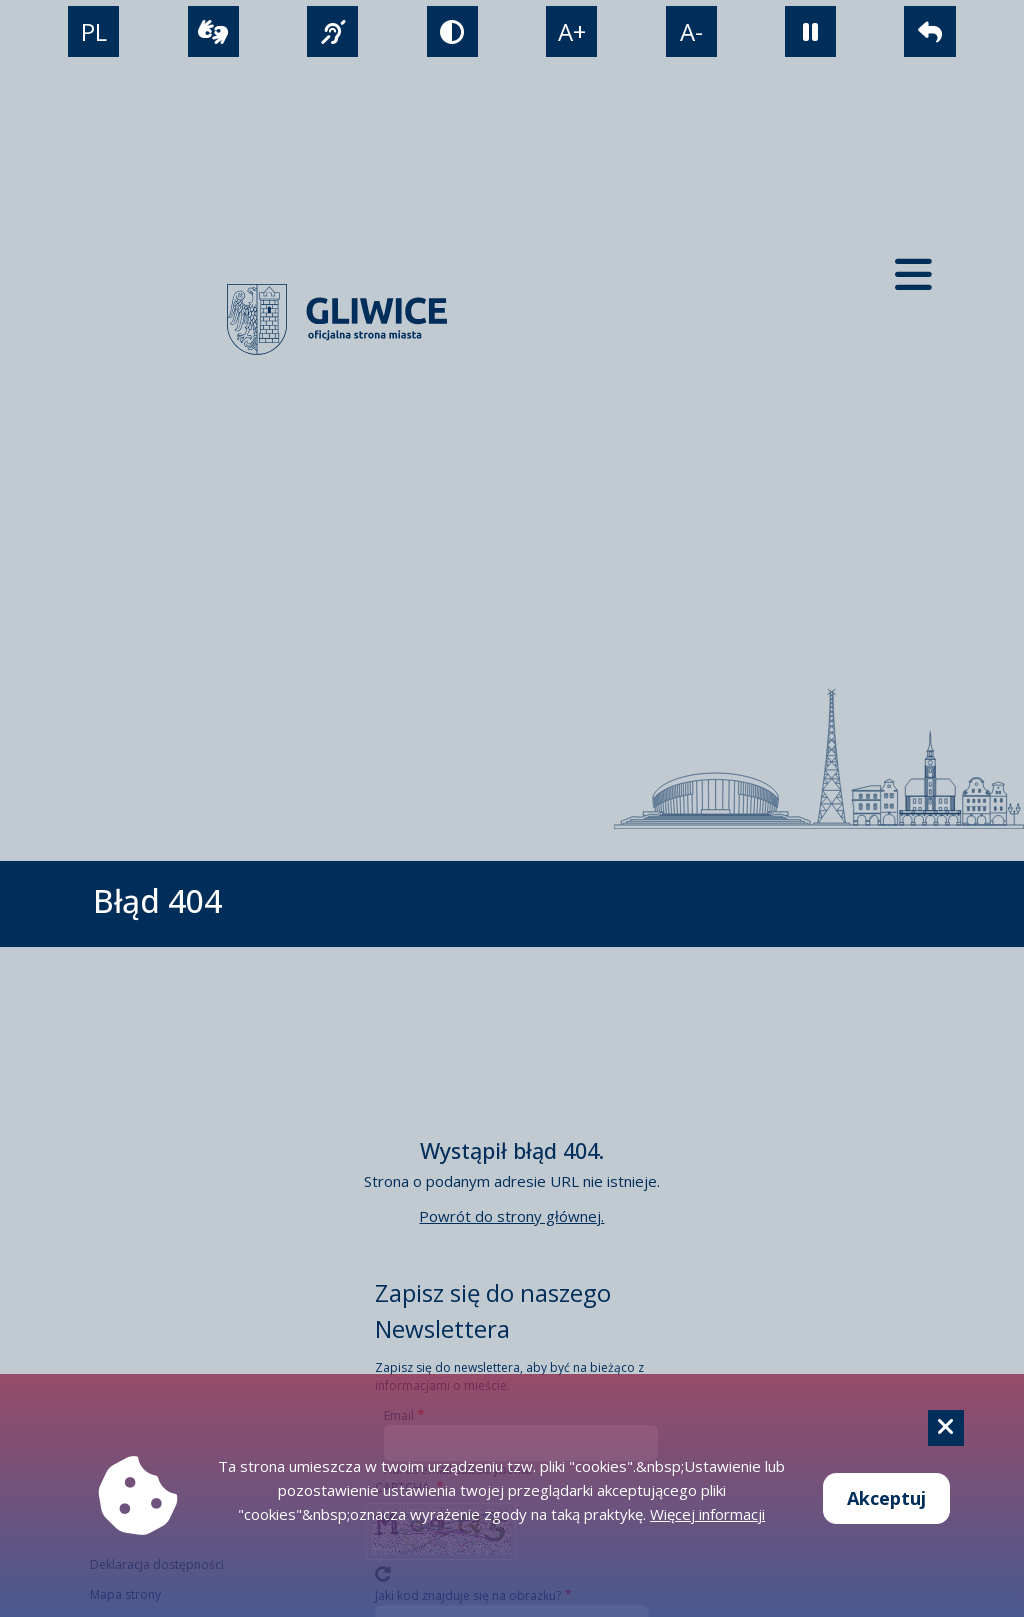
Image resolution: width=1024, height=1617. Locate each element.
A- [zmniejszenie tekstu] (691, 31)
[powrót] (929, 31)
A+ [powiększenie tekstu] (572, 31)
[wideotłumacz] (213, 31)
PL (94, 31)
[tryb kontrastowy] (452, 31)
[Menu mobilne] (913, 274)
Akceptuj (886, 1498)
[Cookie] (946, 1428)
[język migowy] (332, 31)
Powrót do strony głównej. (511, 1216)
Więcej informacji (707, 1514)
